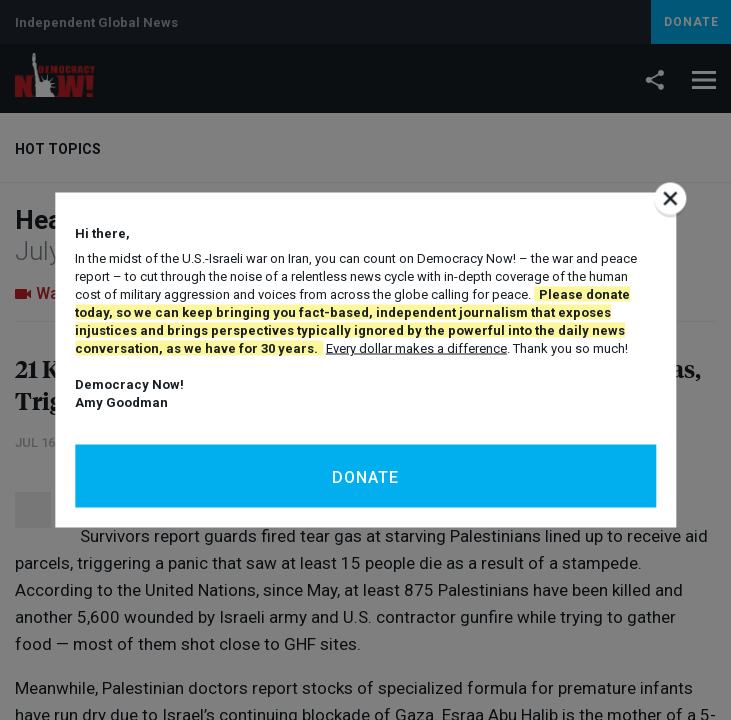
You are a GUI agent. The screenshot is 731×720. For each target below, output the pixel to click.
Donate (365, 477)
